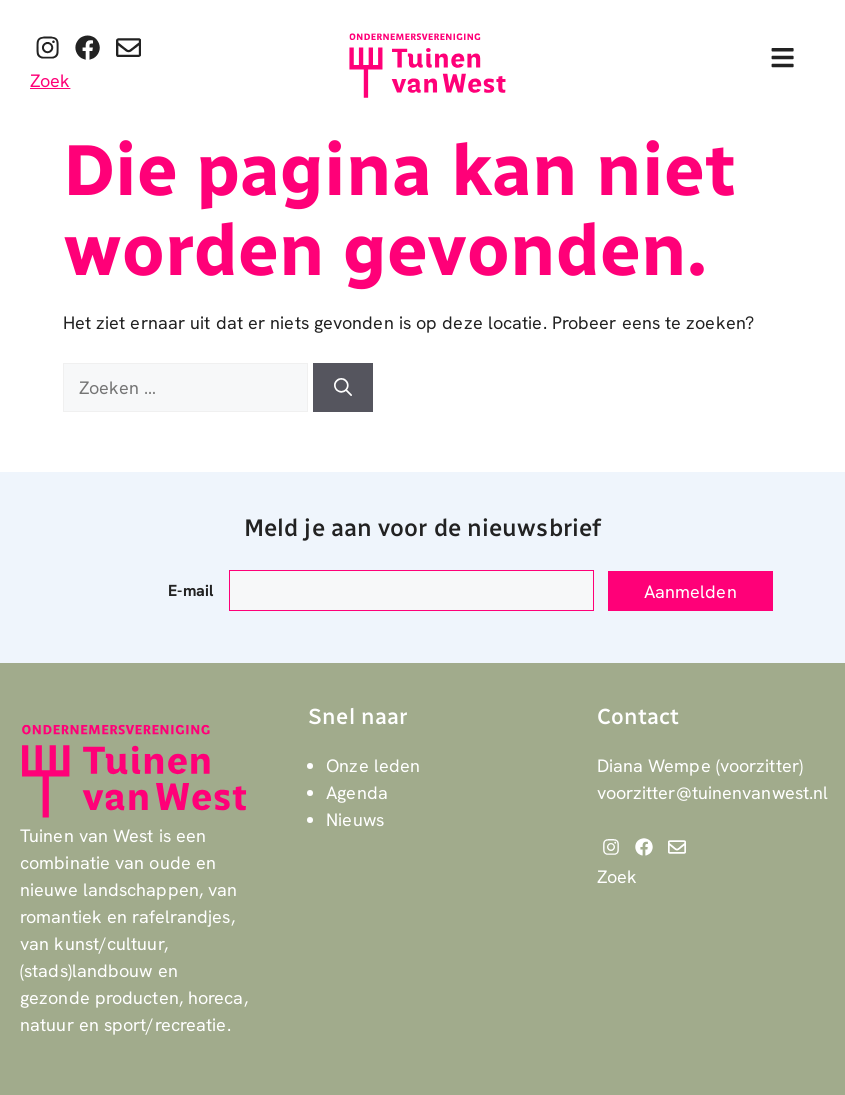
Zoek (50, 80)
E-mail (190, 590)
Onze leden (373, 765)
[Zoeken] (343, 387)
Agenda (357, 792)
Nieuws (355, 819)
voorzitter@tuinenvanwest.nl (713, 792)
